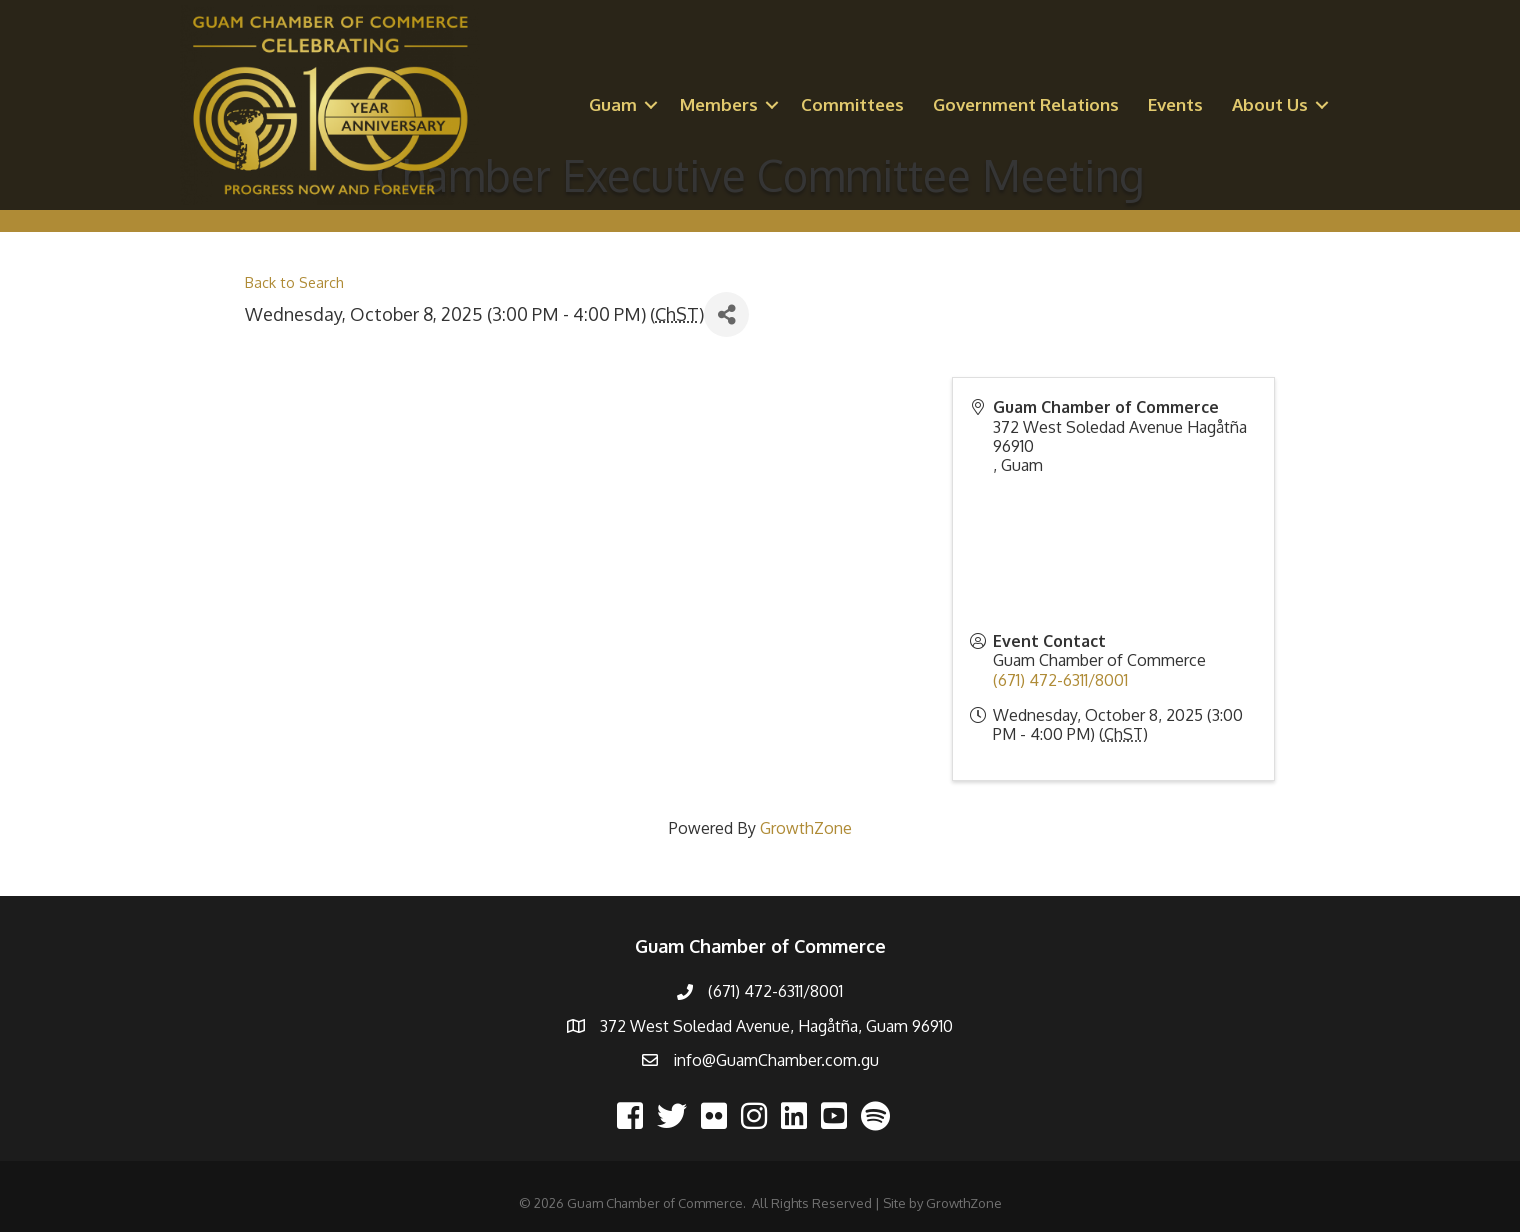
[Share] (726, 314)
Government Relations (1026, 104)
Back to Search (294, 282)
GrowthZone (806, 828)
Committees (852, 104)
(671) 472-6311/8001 (1060, 680)
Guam (613, 104)
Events (1175, 104)
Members (719, 104)
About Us (1270, 104)
